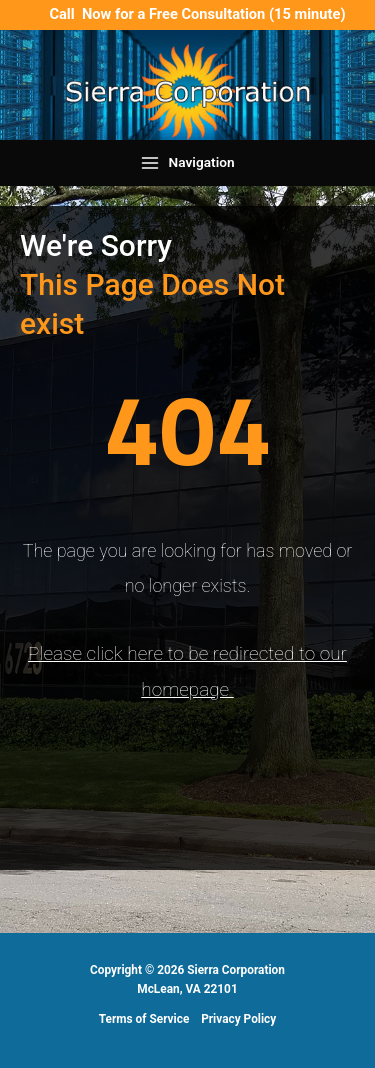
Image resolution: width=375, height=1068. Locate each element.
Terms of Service (144, 1019)
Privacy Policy (238, 1019)
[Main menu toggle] (187, 163)
